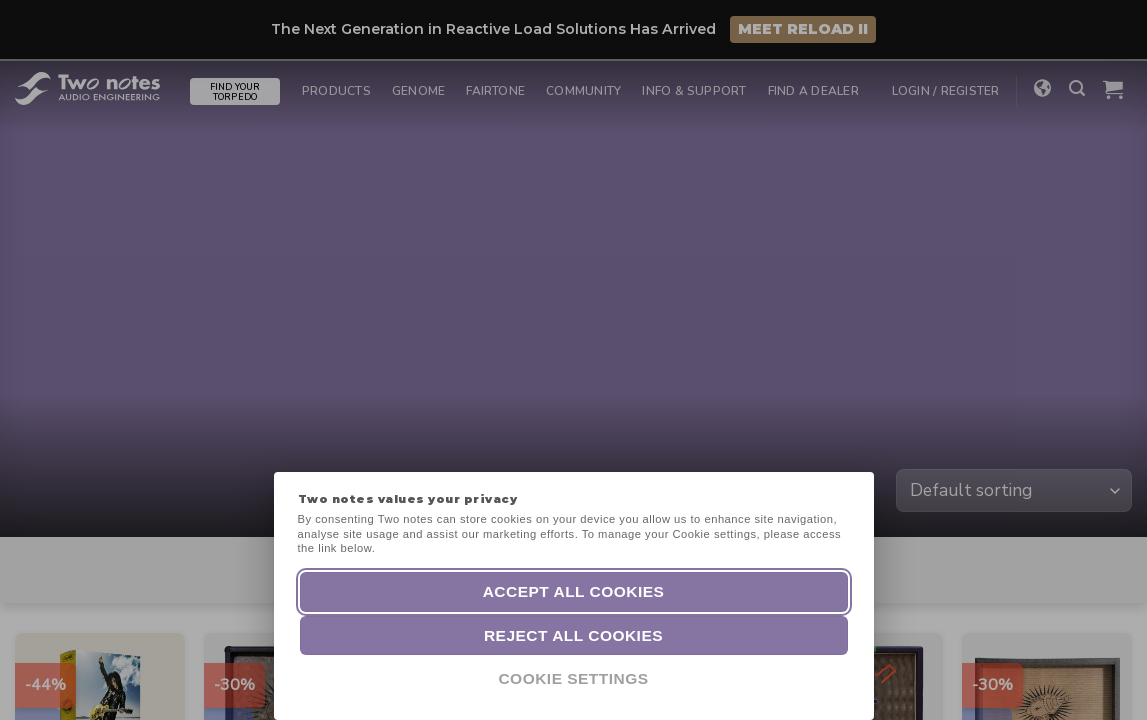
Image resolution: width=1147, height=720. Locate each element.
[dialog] (1109, 680)
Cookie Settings (573, 678)
